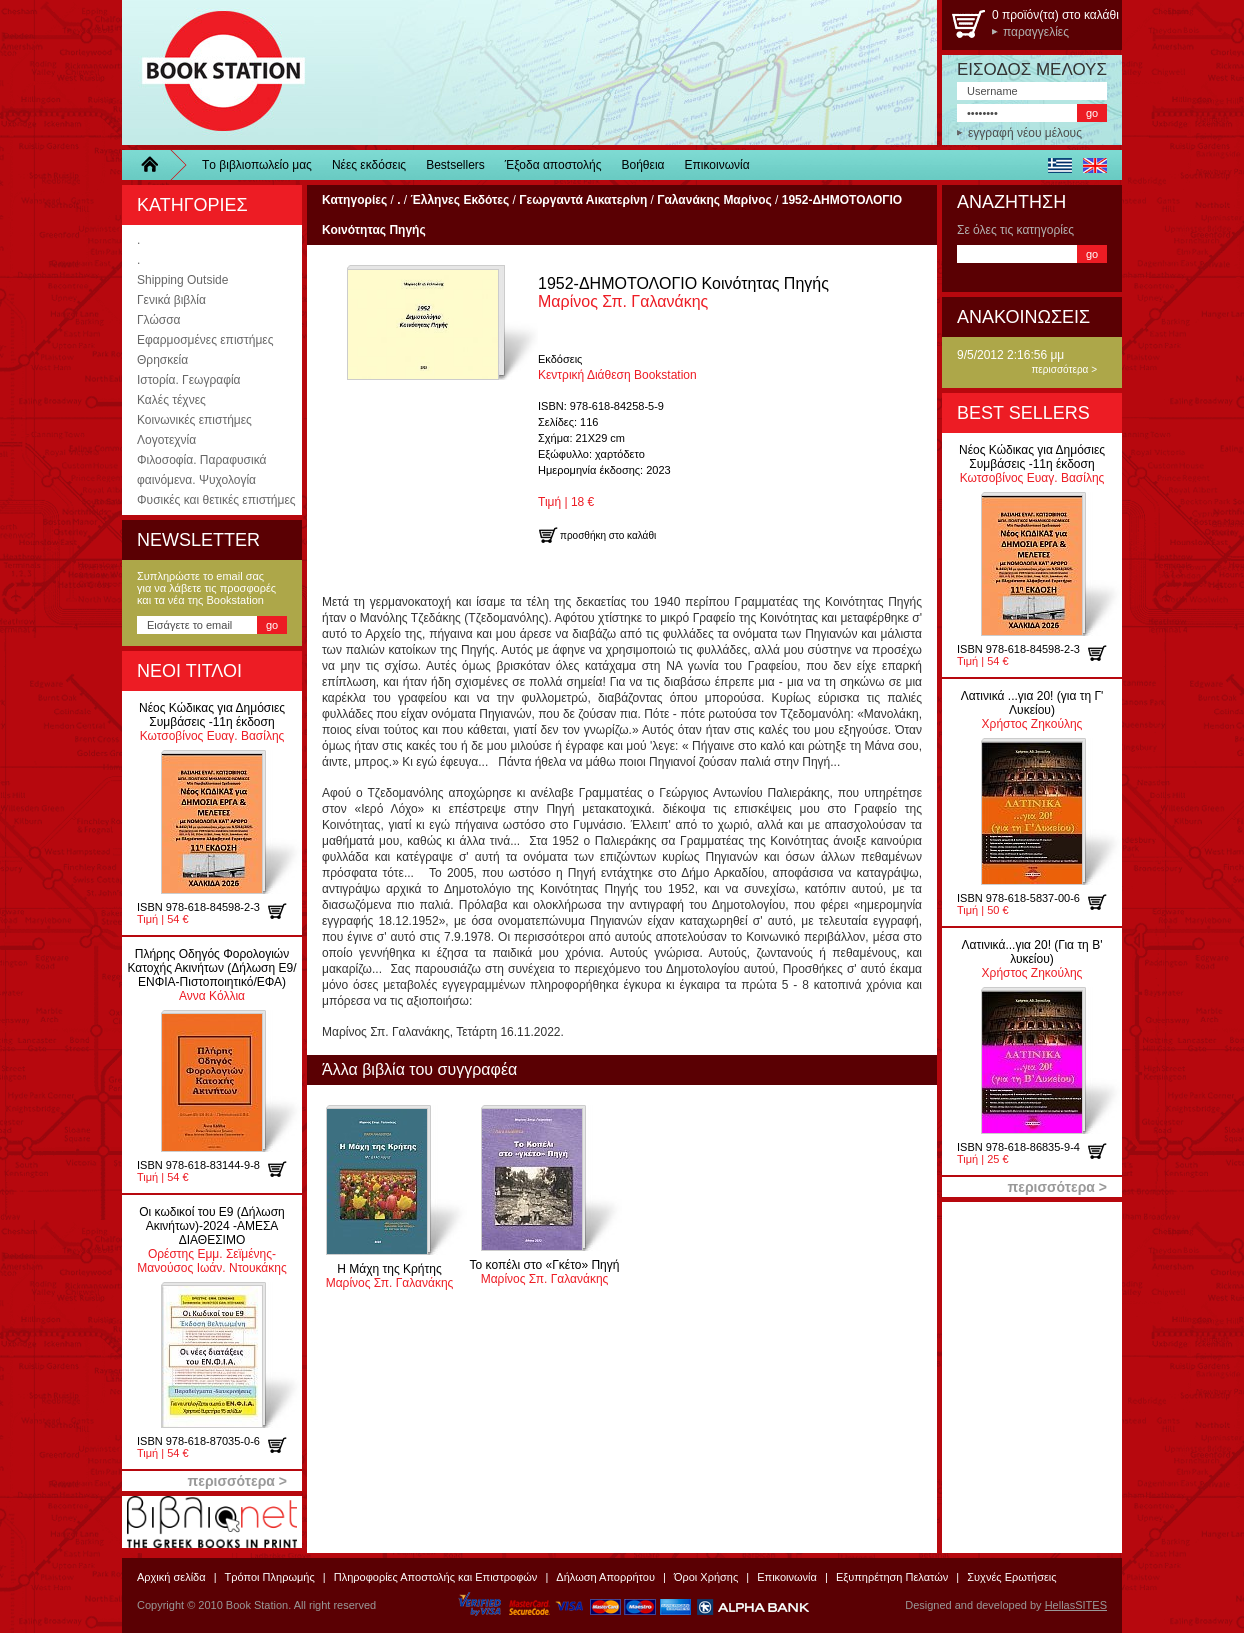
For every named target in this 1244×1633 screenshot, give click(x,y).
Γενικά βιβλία (171, 300)
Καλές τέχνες (171, 400)
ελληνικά (1059, 165)
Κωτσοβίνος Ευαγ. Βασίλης (212, 722)
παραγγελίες (1036, 32)
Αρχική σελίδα (171, 1577)
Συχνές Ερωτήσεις (1011, 1577)
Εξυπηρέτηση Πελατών (892, 1577)
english (1094, 165)
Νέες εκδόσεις (369, 165)
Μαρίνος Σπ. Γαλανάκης (683, 292)
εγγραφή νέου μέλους (1025, 133)
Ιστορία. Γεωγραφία (189, 380)
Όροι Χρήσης (706, 1577)
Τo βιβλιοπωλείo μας (257, 165)
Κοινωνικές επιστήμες (194, 420)
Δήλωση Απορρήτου (605, 1577)
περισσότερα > (1064, 369)
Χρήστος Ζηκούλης (1032, 710)
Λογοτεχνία (166, 440)
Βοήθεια (643, 165)
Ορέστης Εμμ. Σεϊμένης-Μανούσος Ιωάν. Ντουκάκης (211, 1240)
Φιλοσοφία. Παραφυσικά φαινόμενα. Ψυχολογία (201, 470)
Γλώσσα (159, 320)
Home (157, 165)
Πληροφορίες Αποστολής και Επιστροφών (436, 1577)
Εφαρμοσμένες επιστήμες (205, 340)
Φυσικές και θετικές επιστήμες (216, 500)
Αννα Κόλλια (211, 975)
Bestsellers (455, 165)
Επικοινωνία (717, 165)
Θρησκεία (162, 360)
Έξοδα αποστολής (553, 165)
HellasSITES (1076, 1605)
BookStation (214, 72)
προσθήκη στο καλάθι (284, 911)
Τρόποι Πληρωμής (270, 1577)
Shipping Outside (182, 280)
